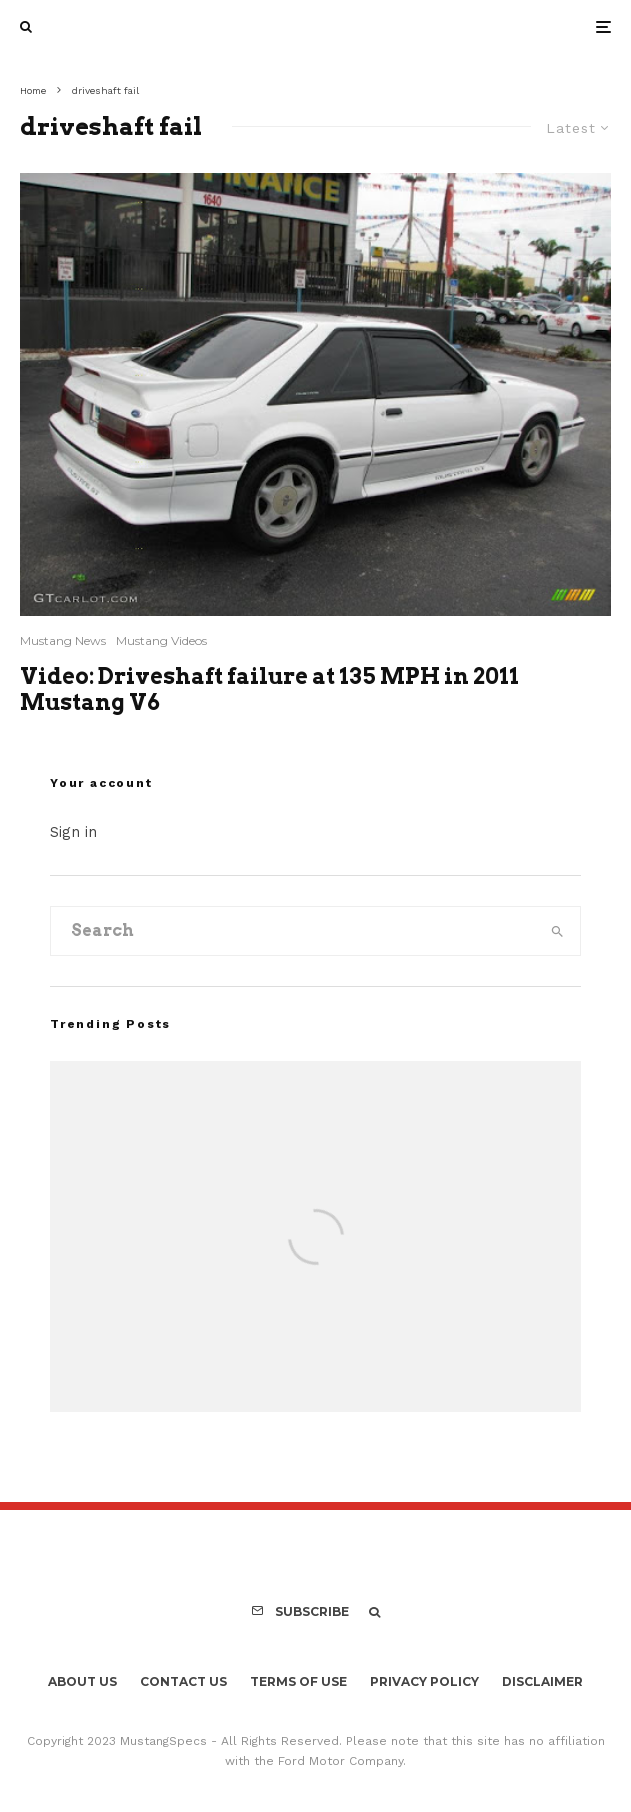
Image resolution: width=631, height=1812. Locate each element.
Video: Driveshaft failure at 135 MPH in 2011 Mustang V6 (269, 689)
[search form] (293, 931)
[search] (557, 931)
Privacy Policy (424, 1681)
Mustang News (63, 640)
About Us (82, 1681)
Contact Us (183, 1681)
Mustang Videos (161, 640)
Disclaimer (542, 1681)
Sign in (73, 832)
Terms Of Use (298, 1681)
